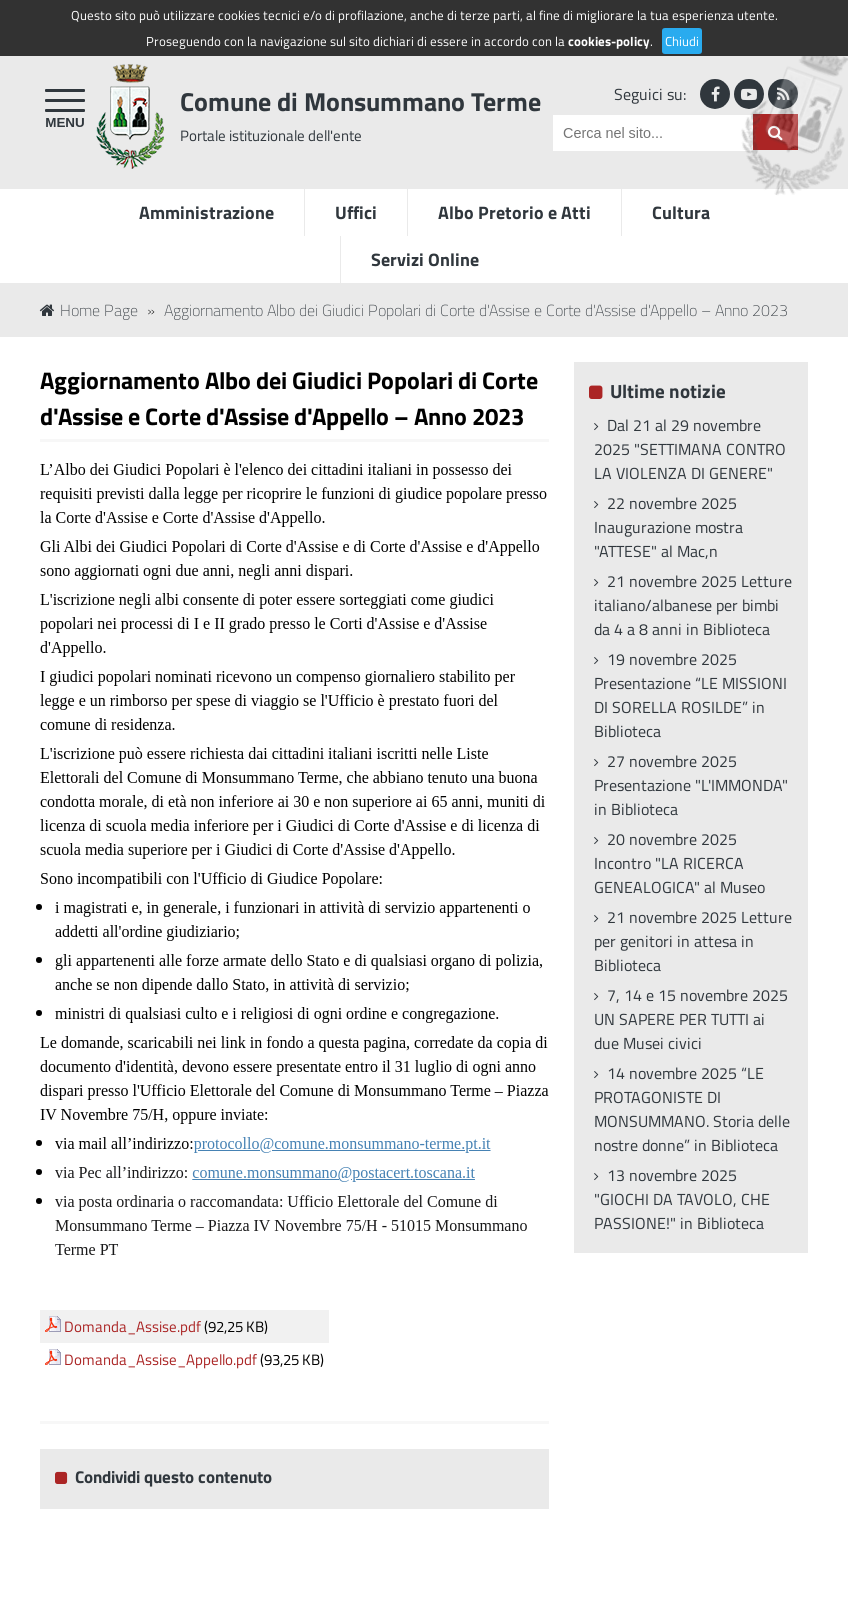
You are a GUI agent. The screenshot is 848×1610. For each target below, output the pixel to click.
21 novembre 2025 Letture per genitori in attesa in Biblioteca (693, 941)
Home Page (89, 310)
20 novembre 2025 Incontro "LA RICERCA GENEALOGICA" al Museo (679, 863)
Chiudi (682, 41)
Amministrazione (206, 212)
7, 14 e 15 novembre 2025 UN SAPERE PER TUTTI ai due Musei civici (691, 1019)
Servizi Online (425, 259)
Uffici (356, 212)
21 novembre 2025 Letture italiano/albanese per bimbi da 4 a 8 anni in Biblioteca (693, 605)
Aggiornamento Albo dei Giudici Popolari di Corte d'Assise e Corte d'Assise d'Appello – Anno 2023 (476, 310)
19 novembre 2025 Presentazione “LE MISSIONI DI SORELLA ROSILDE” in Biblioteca (690, 695)
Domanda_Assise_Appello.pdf (160, 1359)
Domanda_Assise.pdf (132, 1326)
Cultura (681, 212)
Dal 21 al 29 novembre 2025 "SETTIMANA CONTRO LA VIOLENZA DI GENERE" (690, 449)
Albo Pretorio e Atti (514, 212)
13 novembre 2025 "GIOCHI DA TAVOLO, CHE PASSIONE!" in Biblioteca (682, 1199)
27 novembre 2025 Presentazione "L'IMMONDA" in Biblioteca (691, 785)
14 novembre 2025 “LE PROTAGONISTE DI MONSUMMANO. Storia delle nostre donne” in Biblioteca (692, 1109)
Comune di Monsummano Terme (360, 101)
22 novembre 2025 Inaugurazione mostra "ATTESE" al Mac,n (668, 527)
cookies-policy (609, 41)
